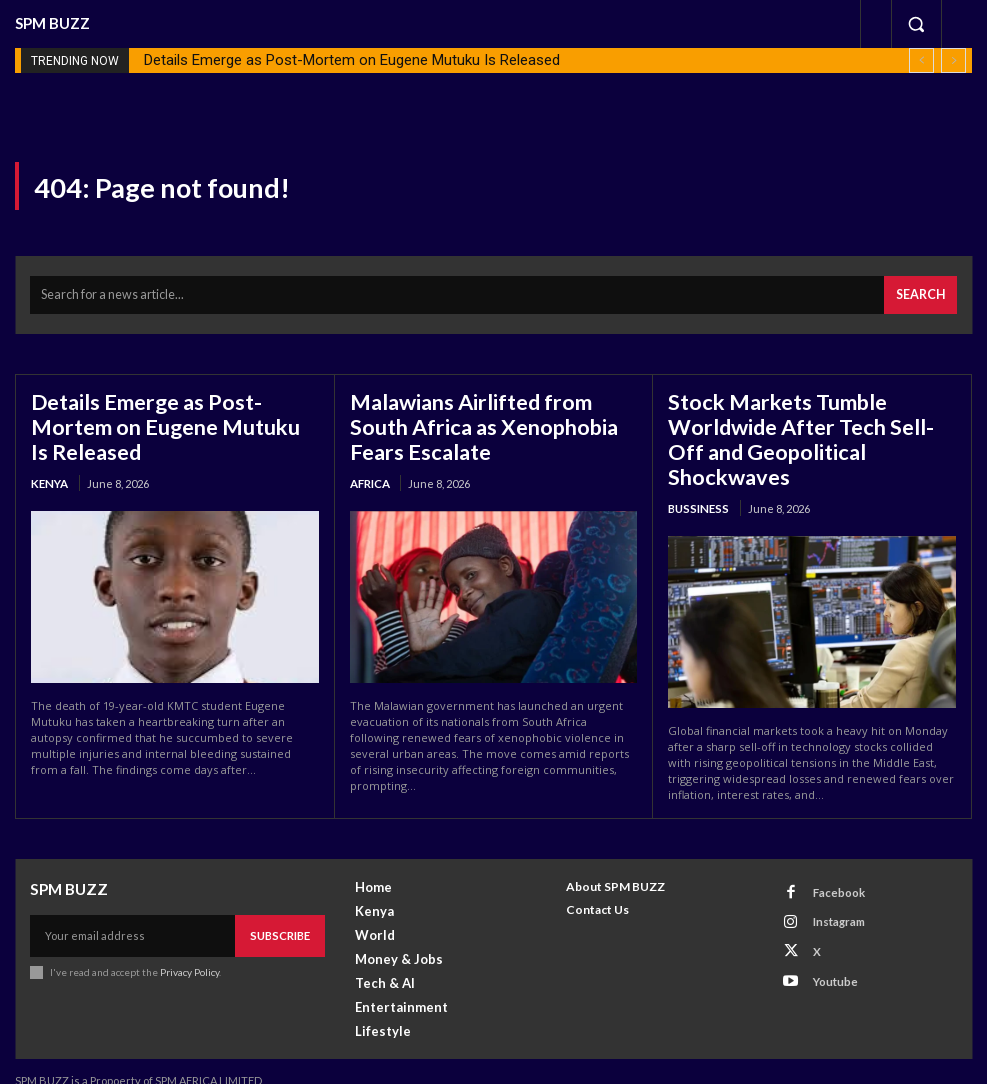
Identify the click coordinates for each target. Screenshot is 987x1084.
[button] (916, 24)
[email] (133, 914)
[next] (953, 60)
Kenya (48, 473)
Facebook (833, 871)
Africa (370, 473)
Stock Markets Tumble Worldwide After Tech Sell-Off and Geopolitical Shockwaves (808, 420)
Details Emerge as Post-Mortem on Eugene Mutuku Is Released (352, 60)
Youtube (830, 949)
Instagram (834, 897)
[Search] (922, 292)
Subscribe (281, 913)
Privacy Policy (188, 949)
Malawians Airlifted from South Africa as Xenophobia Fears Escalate (493, 420)
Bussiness (696, 473)
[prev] (921, 60)
